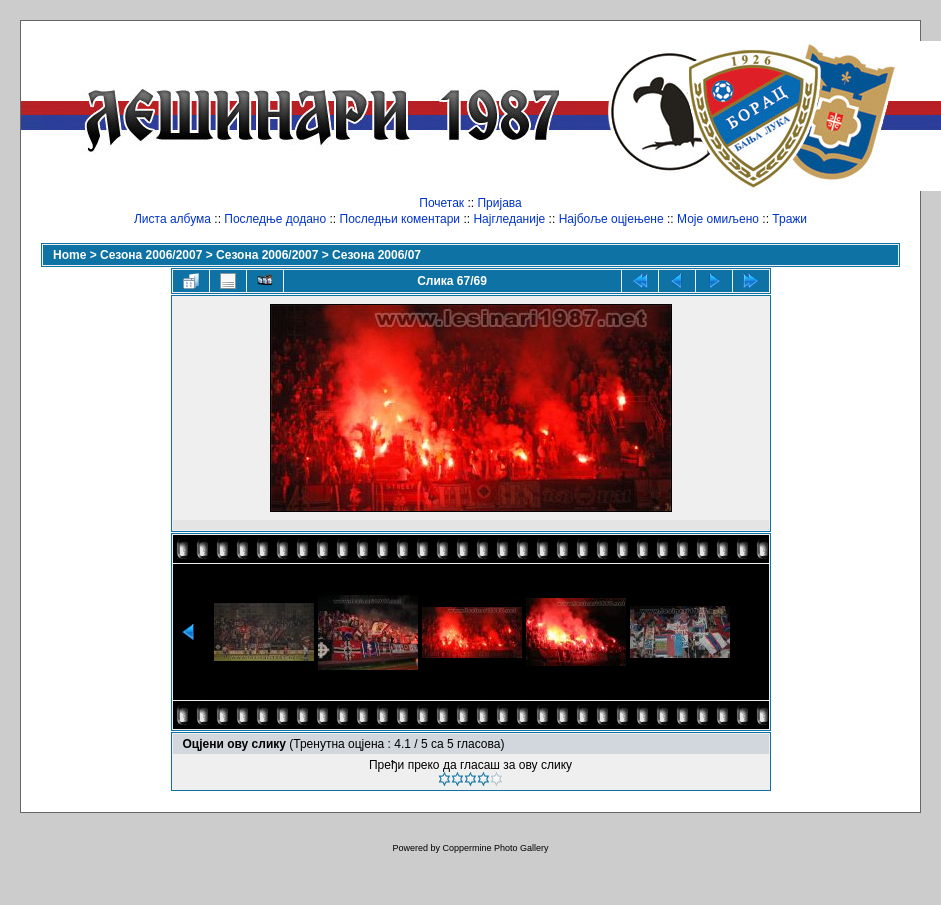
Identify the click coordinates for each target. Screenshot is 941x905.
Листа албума (172, 219)
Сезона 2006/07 (376, 255)
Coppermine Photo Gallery (495, 848)
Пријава (499, 203)
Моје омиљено (718, 219)
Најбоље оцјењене (611, 219)
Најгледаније (509, 219)
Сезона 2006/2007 (151, 255)
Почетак (441, 203)
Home (69, 255)
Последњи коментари (400, 219)
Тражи (789, 219)
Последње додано (275, 219)
